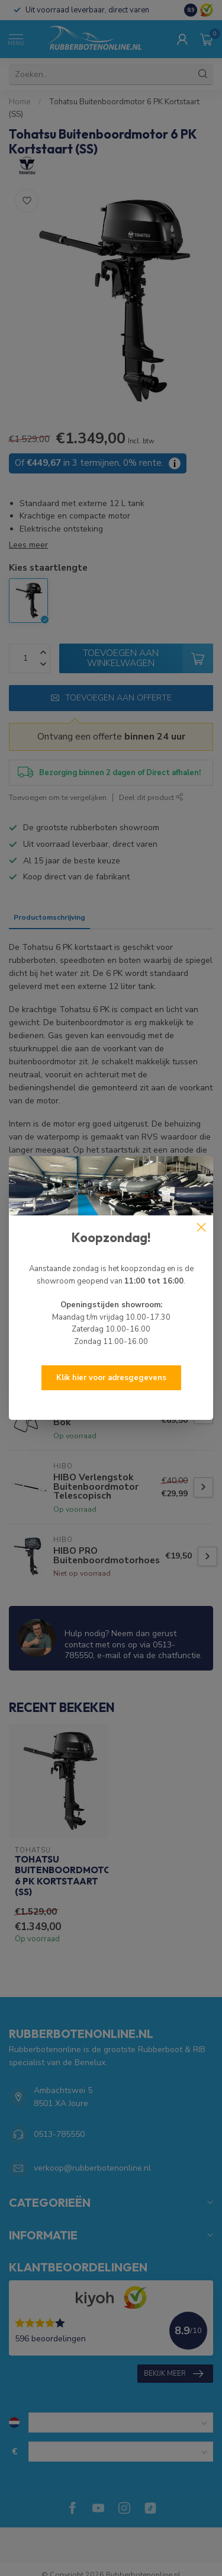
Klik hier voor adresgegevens (111, 1377)
